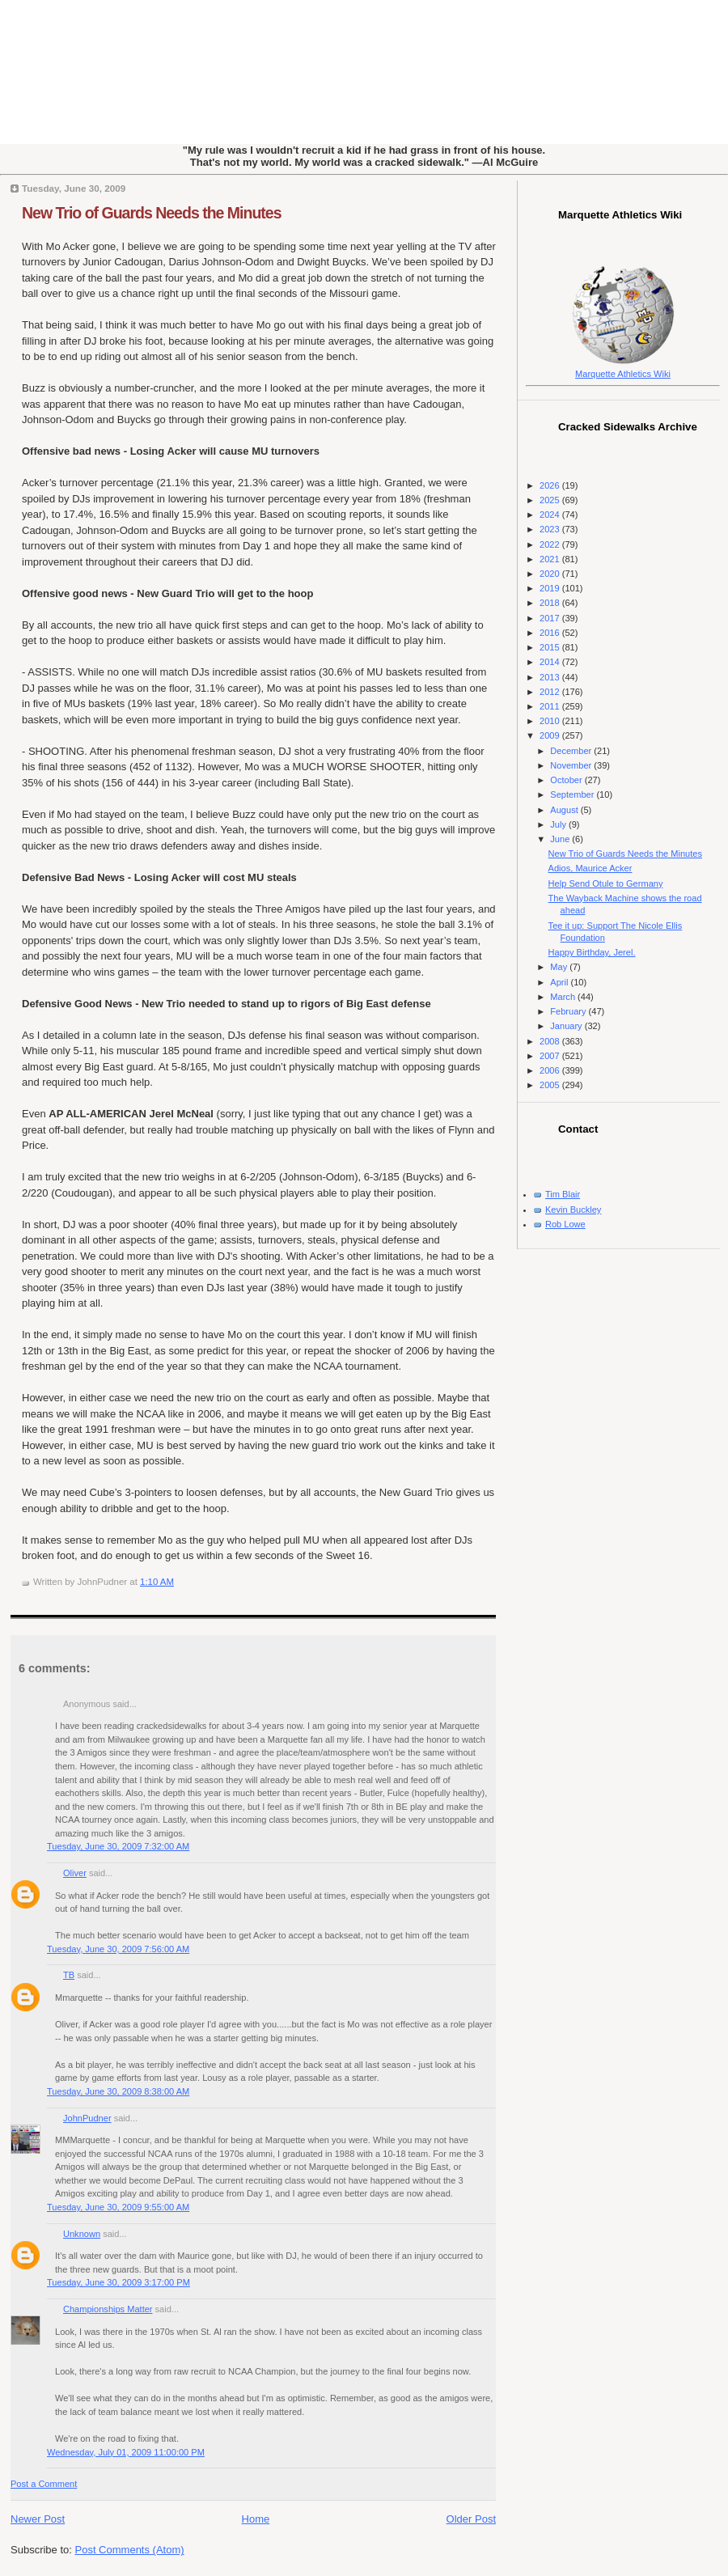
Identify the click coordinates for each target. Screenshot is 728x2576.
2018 (551, 603)
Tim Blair (562, 1194)
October (567, 780)
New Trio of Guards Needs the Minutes (151, 213)
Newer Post (38, 2519)
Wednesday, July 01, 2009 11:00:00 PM (126, 2452)
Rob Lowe (565, 1224)
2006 (551, 1070)
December (572, 751)
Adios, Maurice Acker (590, 868)
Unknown (81, 2234)
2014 (551, 662)
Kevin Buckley (573, 1209)
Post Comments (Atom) (129, 2550)
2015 (551, 647)
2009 (551, 735)
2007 (551, 1056)
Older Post (471, 2519)
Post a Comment (44, 2484)
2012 (551, 692)
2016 (551, 633)
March (564, 997)
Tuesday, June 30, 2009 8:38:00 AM (118, 2091)
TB (68, 1975)
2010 (551, 721)
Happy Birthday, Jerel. (592, 952)
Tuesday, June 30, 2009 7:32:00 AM (118, 1846)
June (561, 839)
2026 (551, 485)
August (565, 810)
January (567, 1026)
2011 (551, 706)
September (573, 794)
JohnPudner (87, 2118)
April (560, 982)
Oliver (75, 1873)
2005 (551, 1085)
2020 (551, 573)
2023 (551, 529)
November (572, 765)
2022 (551, 544)
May (559, 967)
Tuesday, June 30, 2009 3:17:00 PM (118, 2282)
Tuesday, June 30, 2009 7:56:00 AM (118, 1949)
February (569, 1011)
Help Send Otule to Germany (605, 883)
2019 (551, 588)
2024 (551, 514)
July (559, 824)
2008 (551, 1041)
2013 (551, 677)
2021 (551, 559)
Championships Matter (108, 2309)
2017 (551, 618)
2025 (551, 500)
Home (256, 2519)
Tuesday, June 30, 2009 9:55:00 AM (118, 2207)
